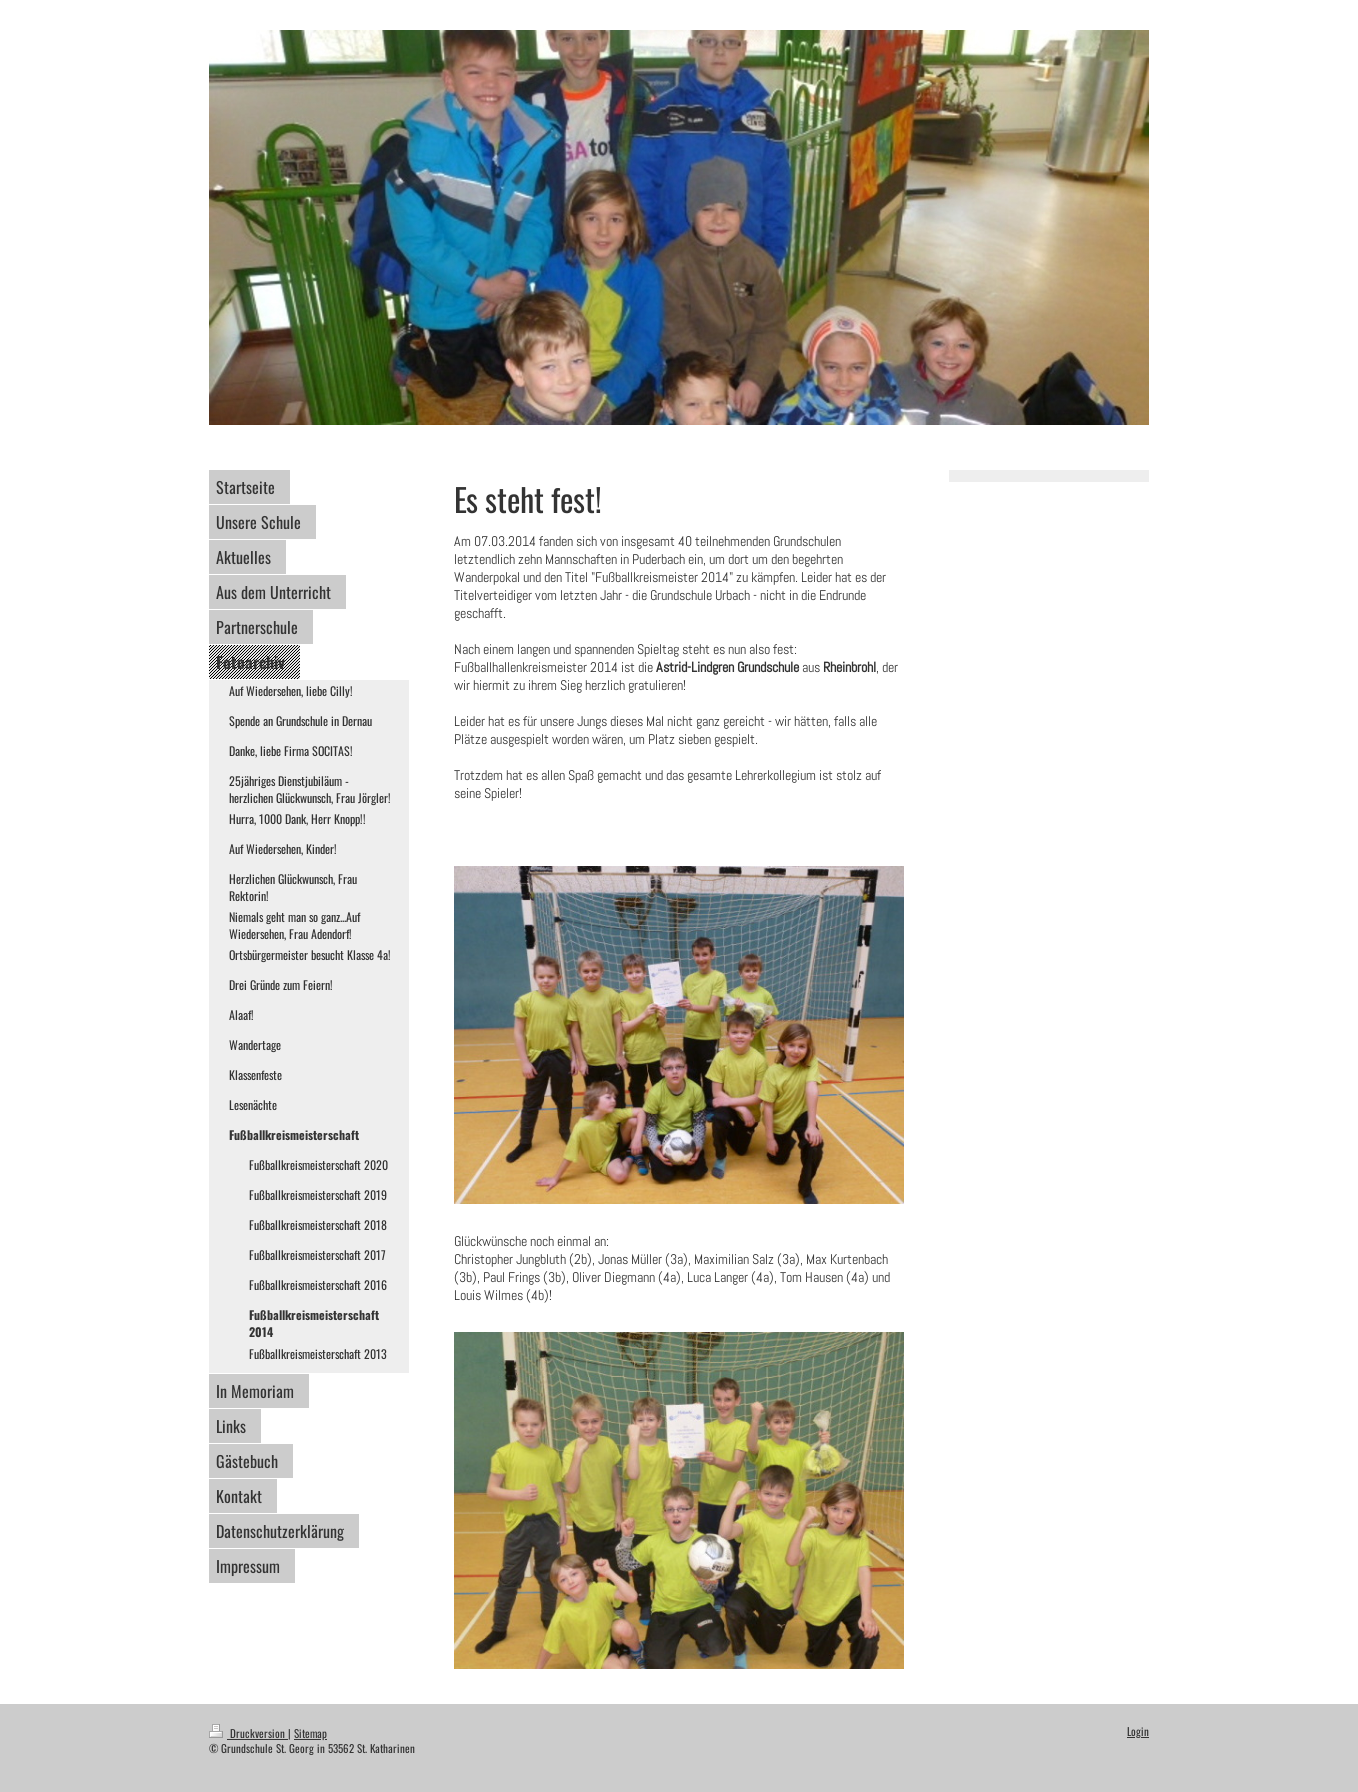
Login (1138, 1731)
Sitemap (310, 1733)
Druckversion (248, 1733)
